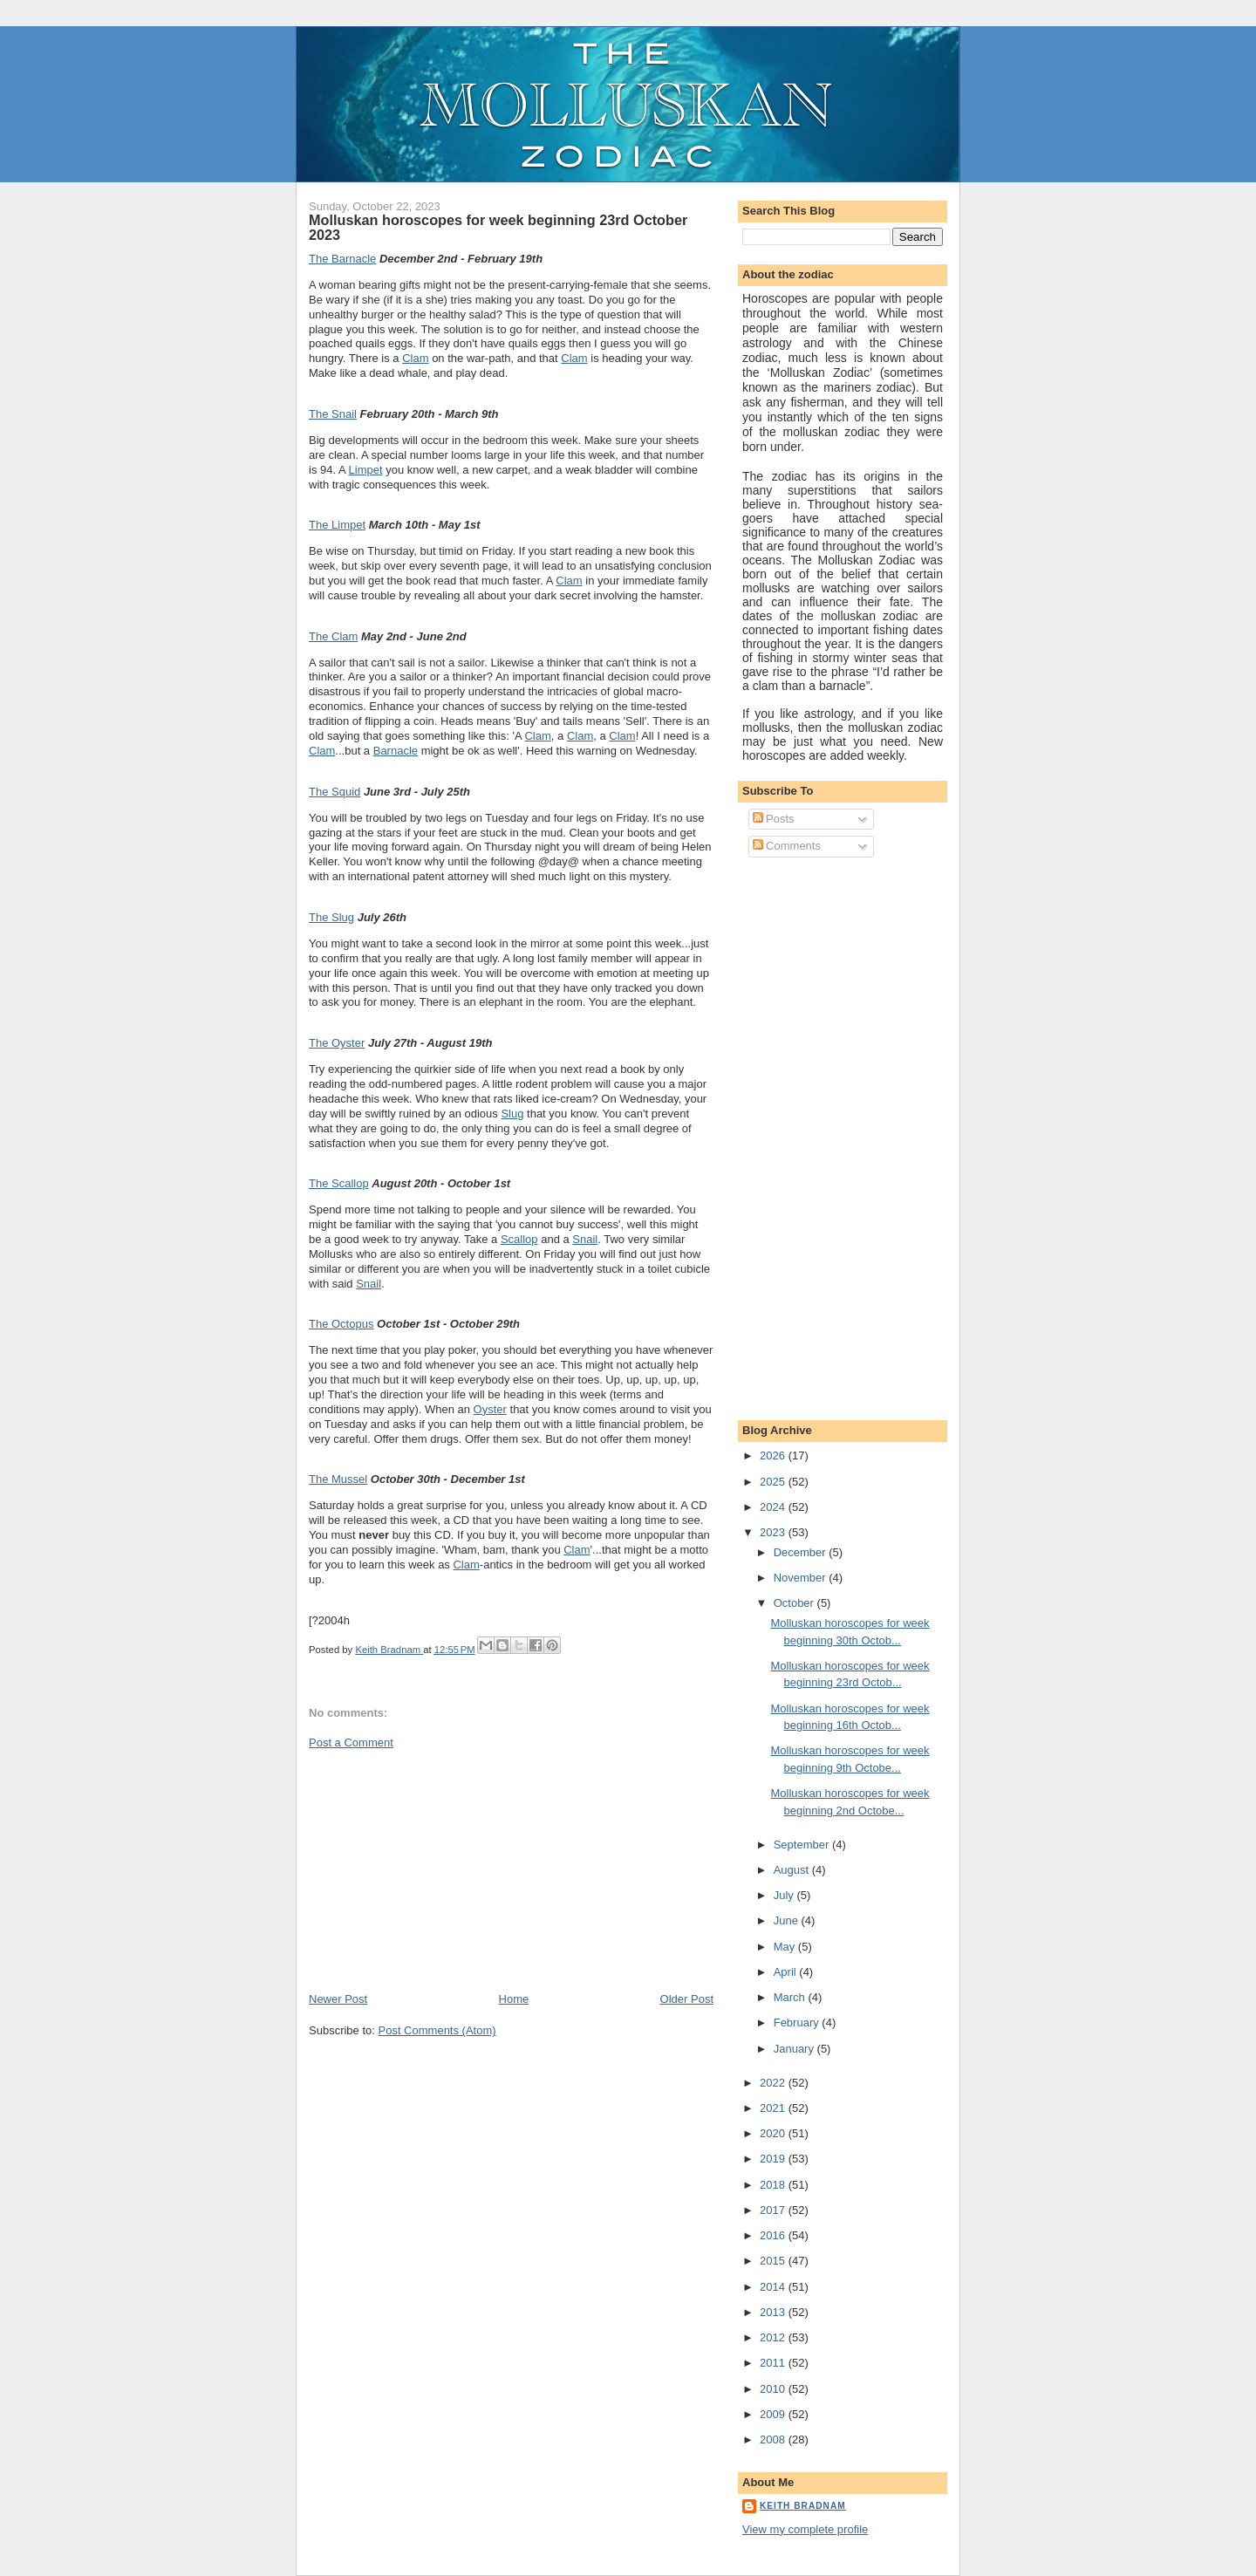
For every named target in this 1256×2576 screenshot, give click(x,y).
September (803, 1844)
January (795, 2048)
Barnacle (395, 750)
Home (514, 1998)
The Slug (331, 917)
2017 (774, 2210)
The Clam (333, 636)
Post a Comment (351, 1742)
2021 (774, 2108)
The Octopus (341, 1323)
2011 (774, 2362)
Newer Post (338, 1998)
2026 (774, 1455)
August (793, 1869)
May (786, 1946)
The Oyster (337, 1042)
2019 (774, 2158)
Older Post (686, 1998)
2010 (774, 2388)
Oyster (490, 1409)
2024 (774, 1506)
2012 (774, 2337)
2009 (774, 2414)
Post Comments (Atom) (437, 2030)
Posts (774, 818)
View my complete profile (805, 2529)
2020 (774, 2133)
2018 (774, 2184)
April (787, 1971)
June (788, 1920)
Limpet (366, 469)
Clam (415, 358)
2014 (774, 2286)
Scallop (519, 1239)
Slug (512, 1113)
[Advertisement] (439, 1869)
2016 (774, 2235)
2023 (774, 1532)
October (795, 1602)
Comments (787, 845)
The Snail (333, 413)
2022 (774, 2082)
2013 (774, 2312)
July (785, 1895)
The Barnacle (342, 258)
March (791, 1997)
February (798, 2022)
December (801, 1552)
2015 (774, 2260)
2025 (774, 1481)
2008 (774, 2439)
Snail (584, 1239)
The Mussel (338, 1479)
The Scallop (339, 1183)
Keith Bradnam (803, 2506)
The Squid (334, 791)
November (801, 1577)
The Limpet (337, 524)
